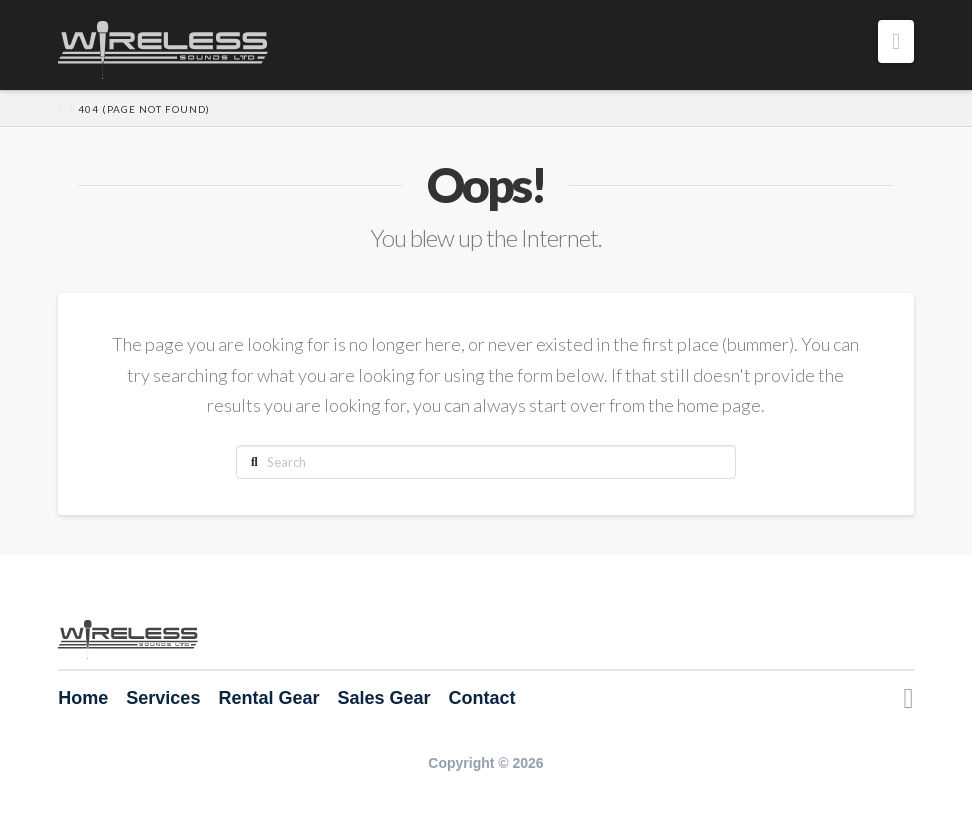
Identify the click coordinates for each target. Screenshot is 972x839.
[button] (896, 41)
